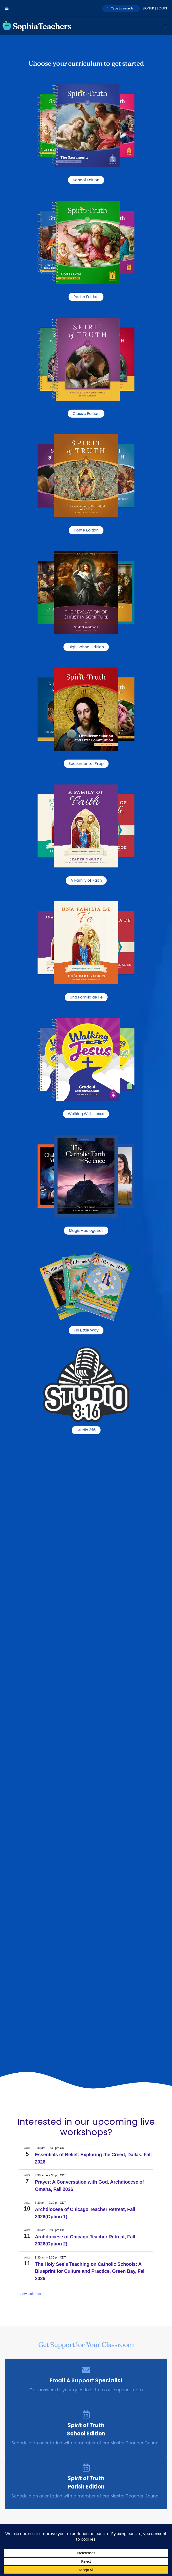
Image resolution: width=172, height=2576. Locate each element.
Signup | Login (154, 8)
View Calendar (30, 2294)
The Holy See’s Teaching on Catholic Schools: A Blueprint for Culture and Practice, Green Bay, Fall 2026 (90, 2271)
